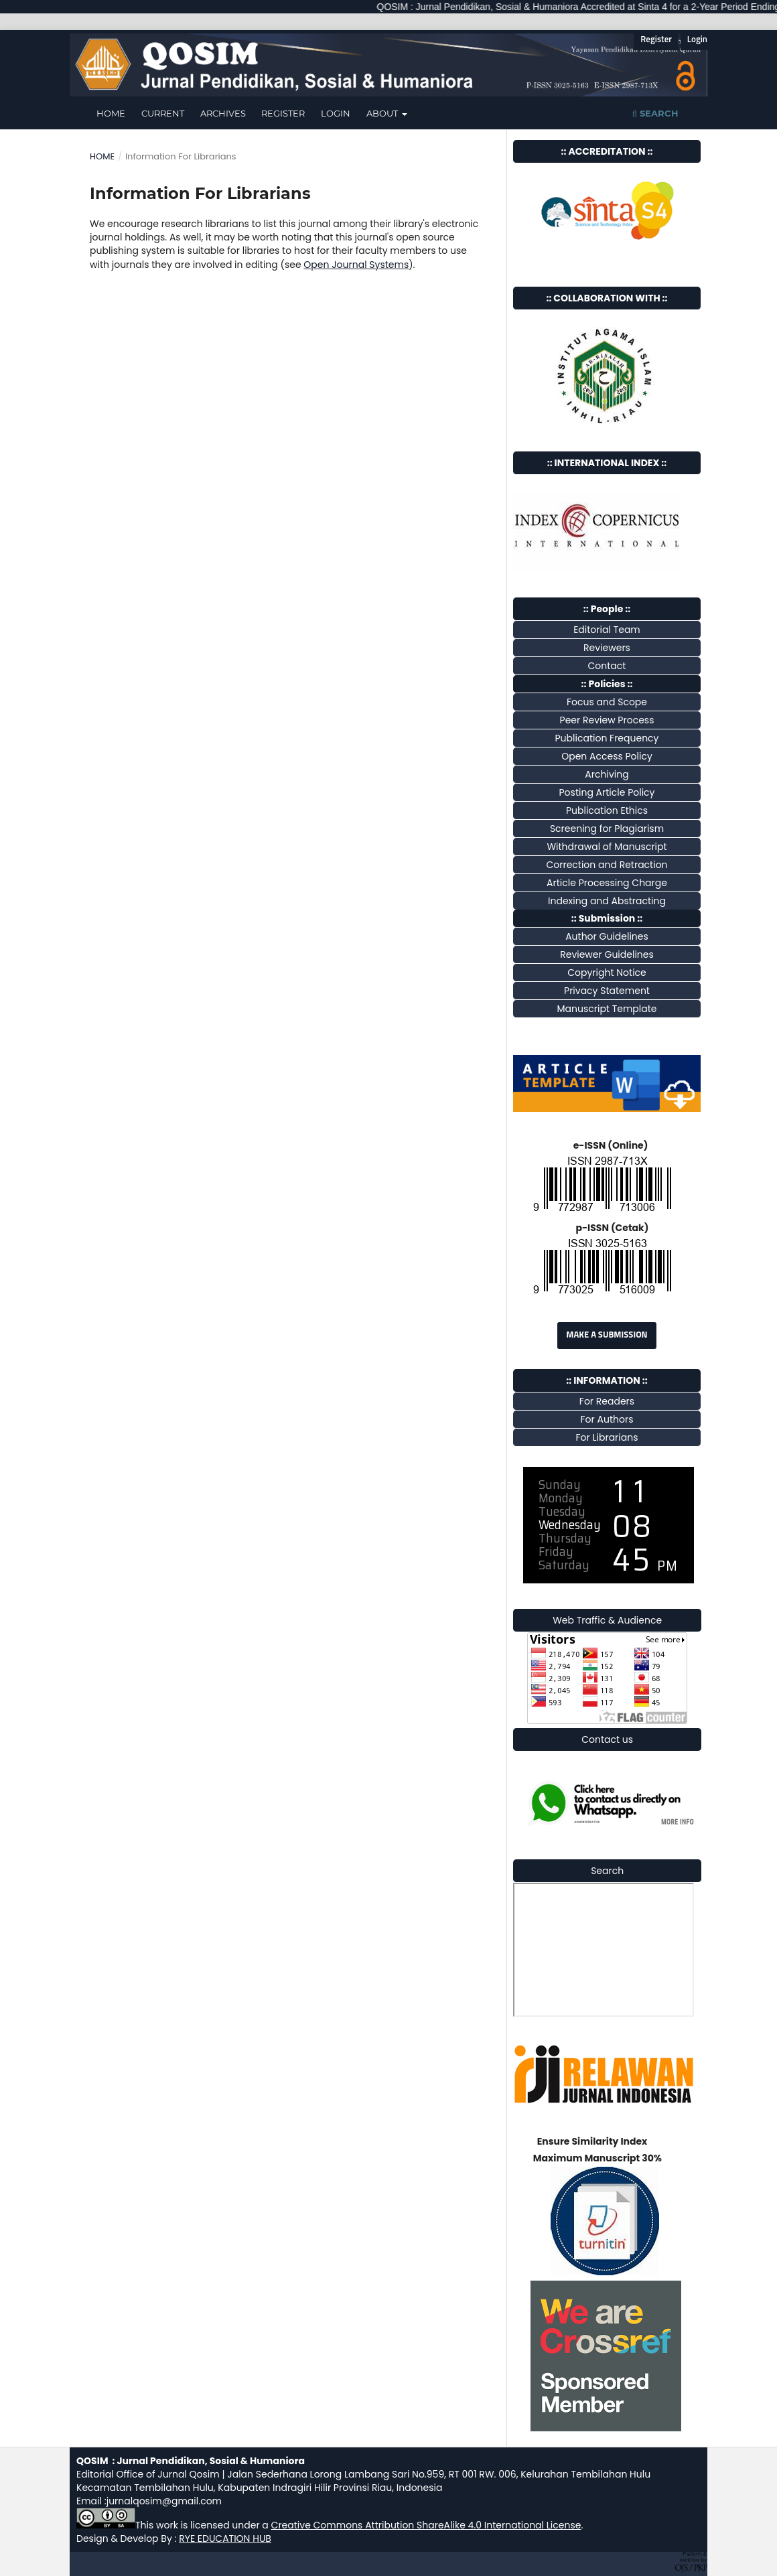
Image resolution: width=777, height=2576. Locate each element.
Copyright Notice (606, 972)
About (383, 113)
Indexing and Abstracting (607, 901)
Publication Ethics (607, 810)
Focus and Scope (607, 702)
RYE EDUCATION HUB (225, 2538)
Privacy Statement (607, 990)
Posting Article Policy (607, 792)
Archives (223, 113)
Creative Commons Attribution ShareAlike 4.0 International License (426, 2525)
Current (162, 113)
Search (655, 113)
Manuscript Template (606, 1008)
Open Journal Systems (356, 264)
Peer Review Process (607, 720)
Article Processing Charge (607, 882)
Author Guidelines (606, 936)
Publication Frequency (607, 738)
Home (110, 113)
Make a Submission (606, 1335)
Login (335, 113)
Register (283, 113)
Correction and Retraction (606, 864)
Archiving (606, 774)
